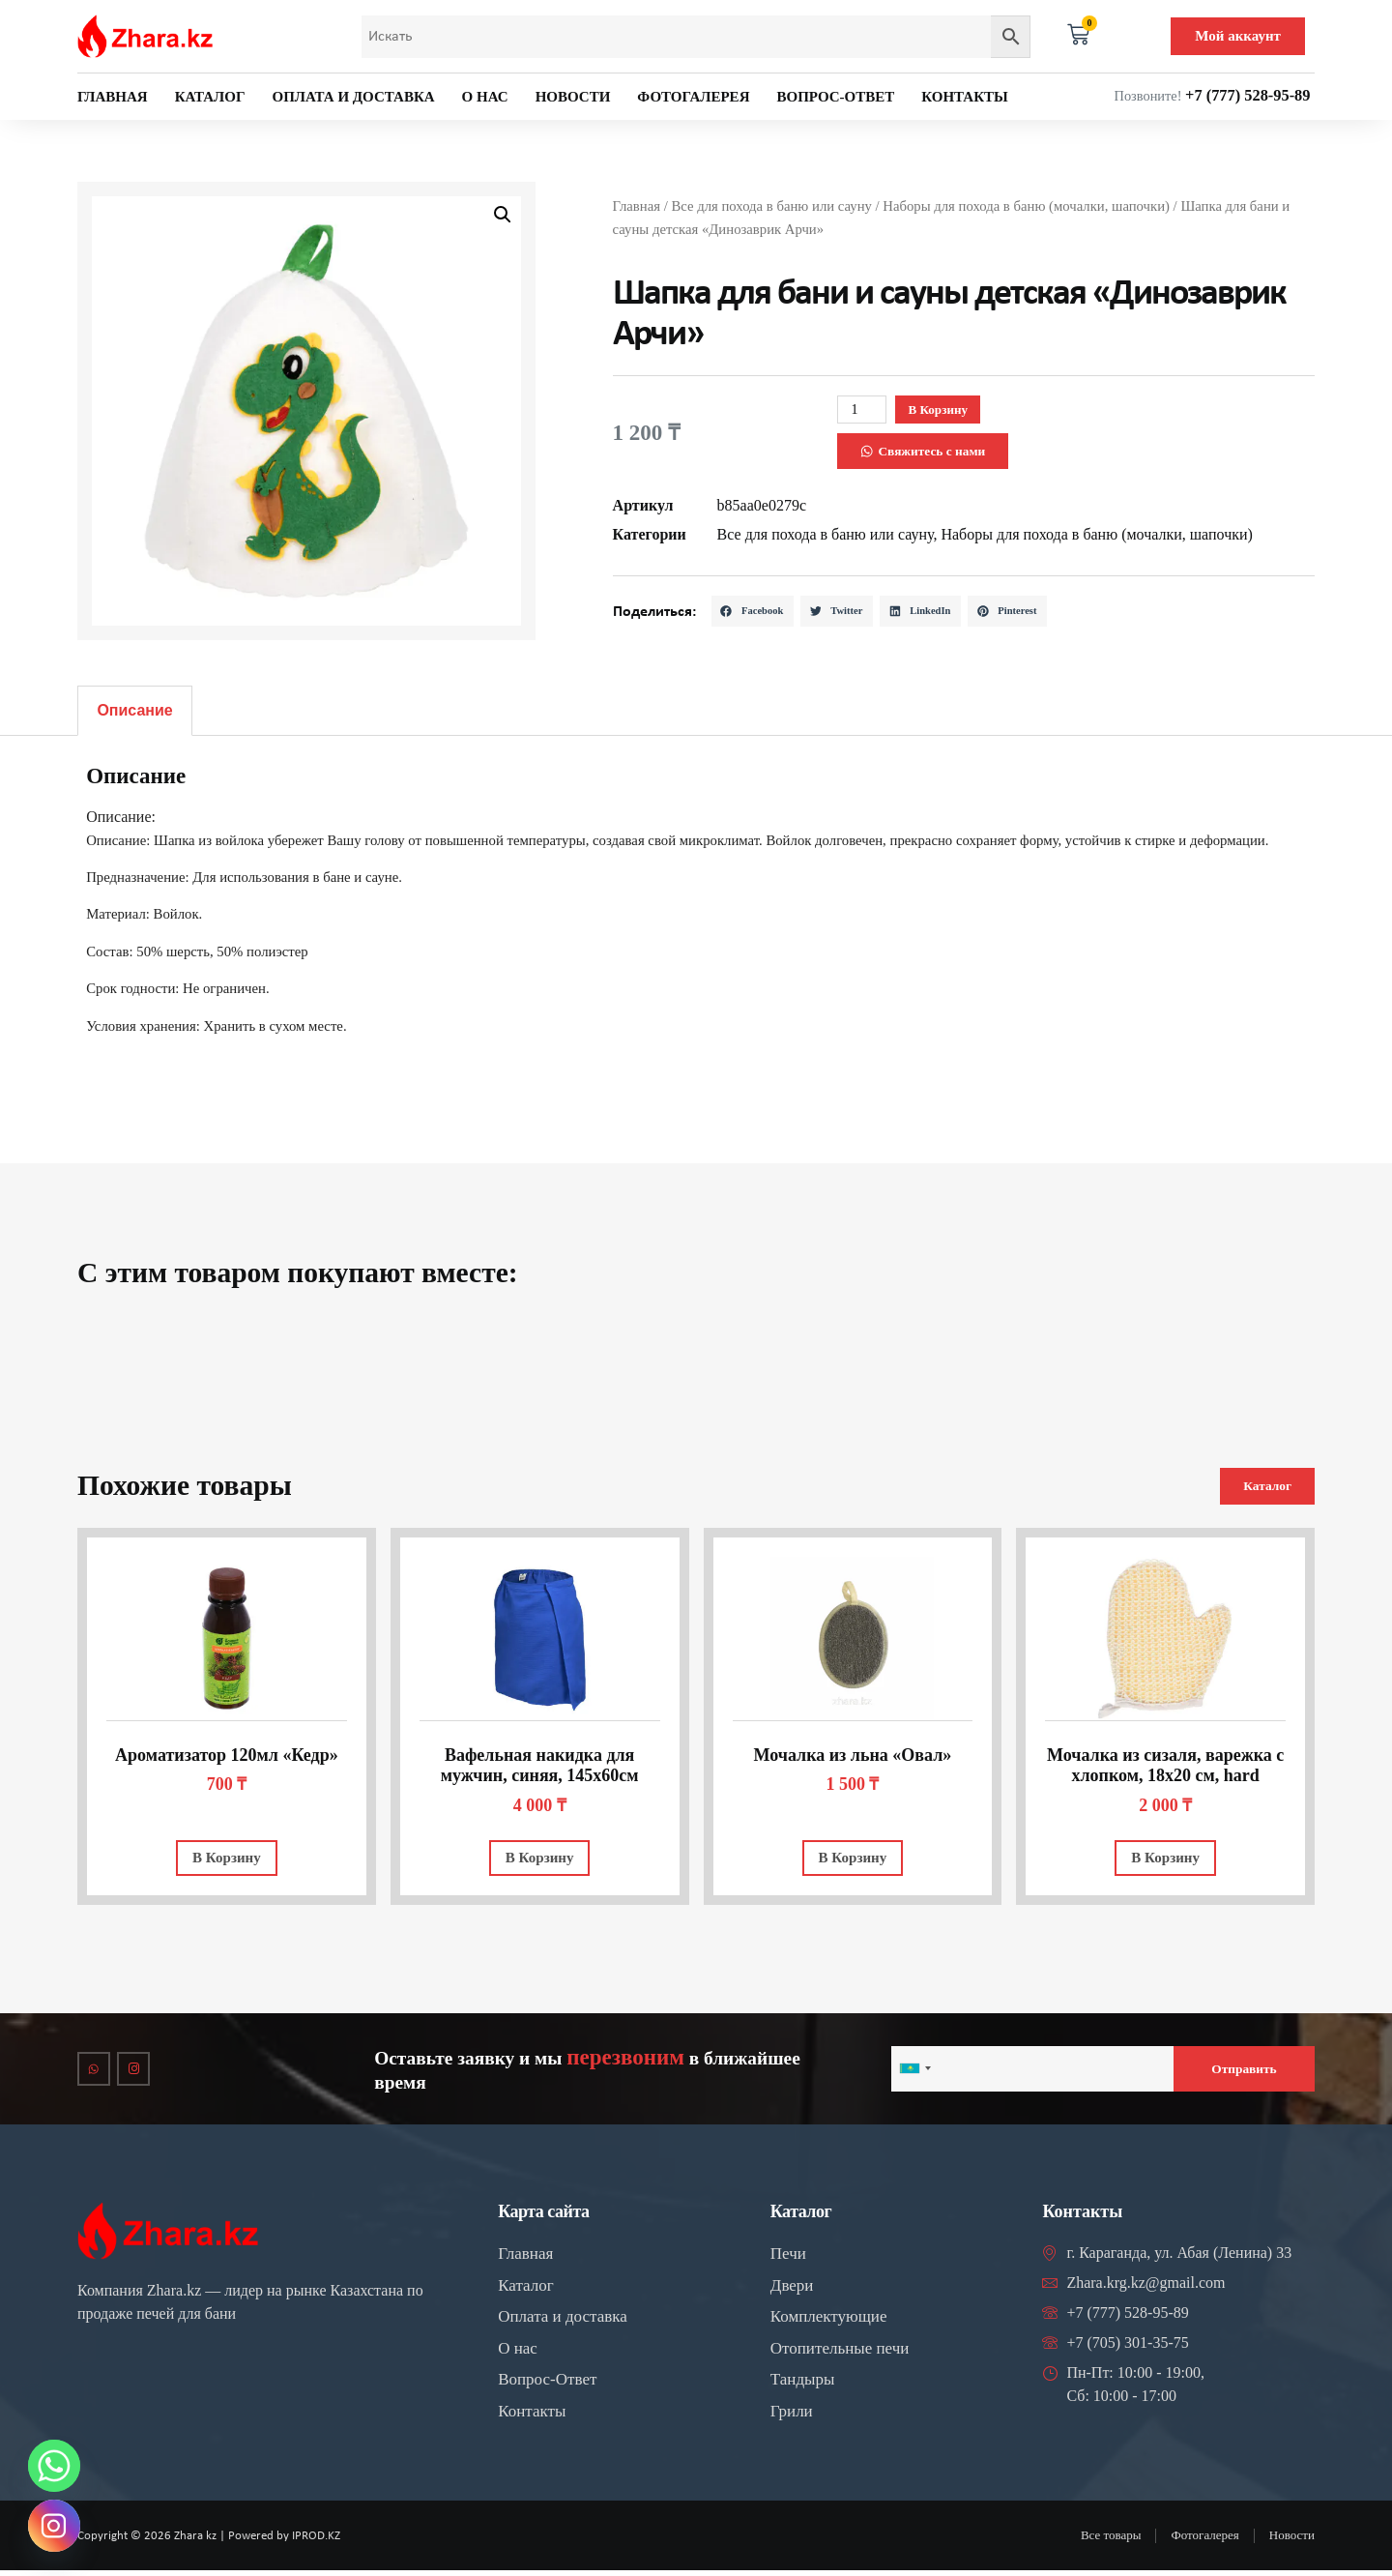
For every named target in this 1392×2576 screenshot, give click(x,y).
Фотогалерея (693, 96)
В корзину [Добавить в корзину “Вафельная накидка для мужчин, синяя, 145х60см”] (540, 1858)
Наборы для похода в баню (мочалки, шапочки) (1026, 204)
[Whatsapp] (54, 2466)
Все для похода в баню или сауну (771, 204)
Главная (112, 96)
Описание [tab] (134, 710)
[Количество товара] (865, 409)
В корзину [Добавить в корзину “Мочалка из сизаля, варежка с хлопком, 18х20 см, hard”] (1165, 1858)
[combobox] (914, 2072)
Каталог (210, 96)
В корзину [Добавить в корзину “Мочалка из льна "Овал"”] (853, 1858)
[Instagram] (54, 2526)
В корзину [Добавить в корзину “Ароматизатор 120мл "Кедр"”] (226, 1858)
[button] (502, 214)
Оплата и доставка (354, 96)
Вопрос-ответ (835, 96)
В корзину (955, 408)
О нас (485, 96)
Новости (573, 96)
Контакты (964, 96)
